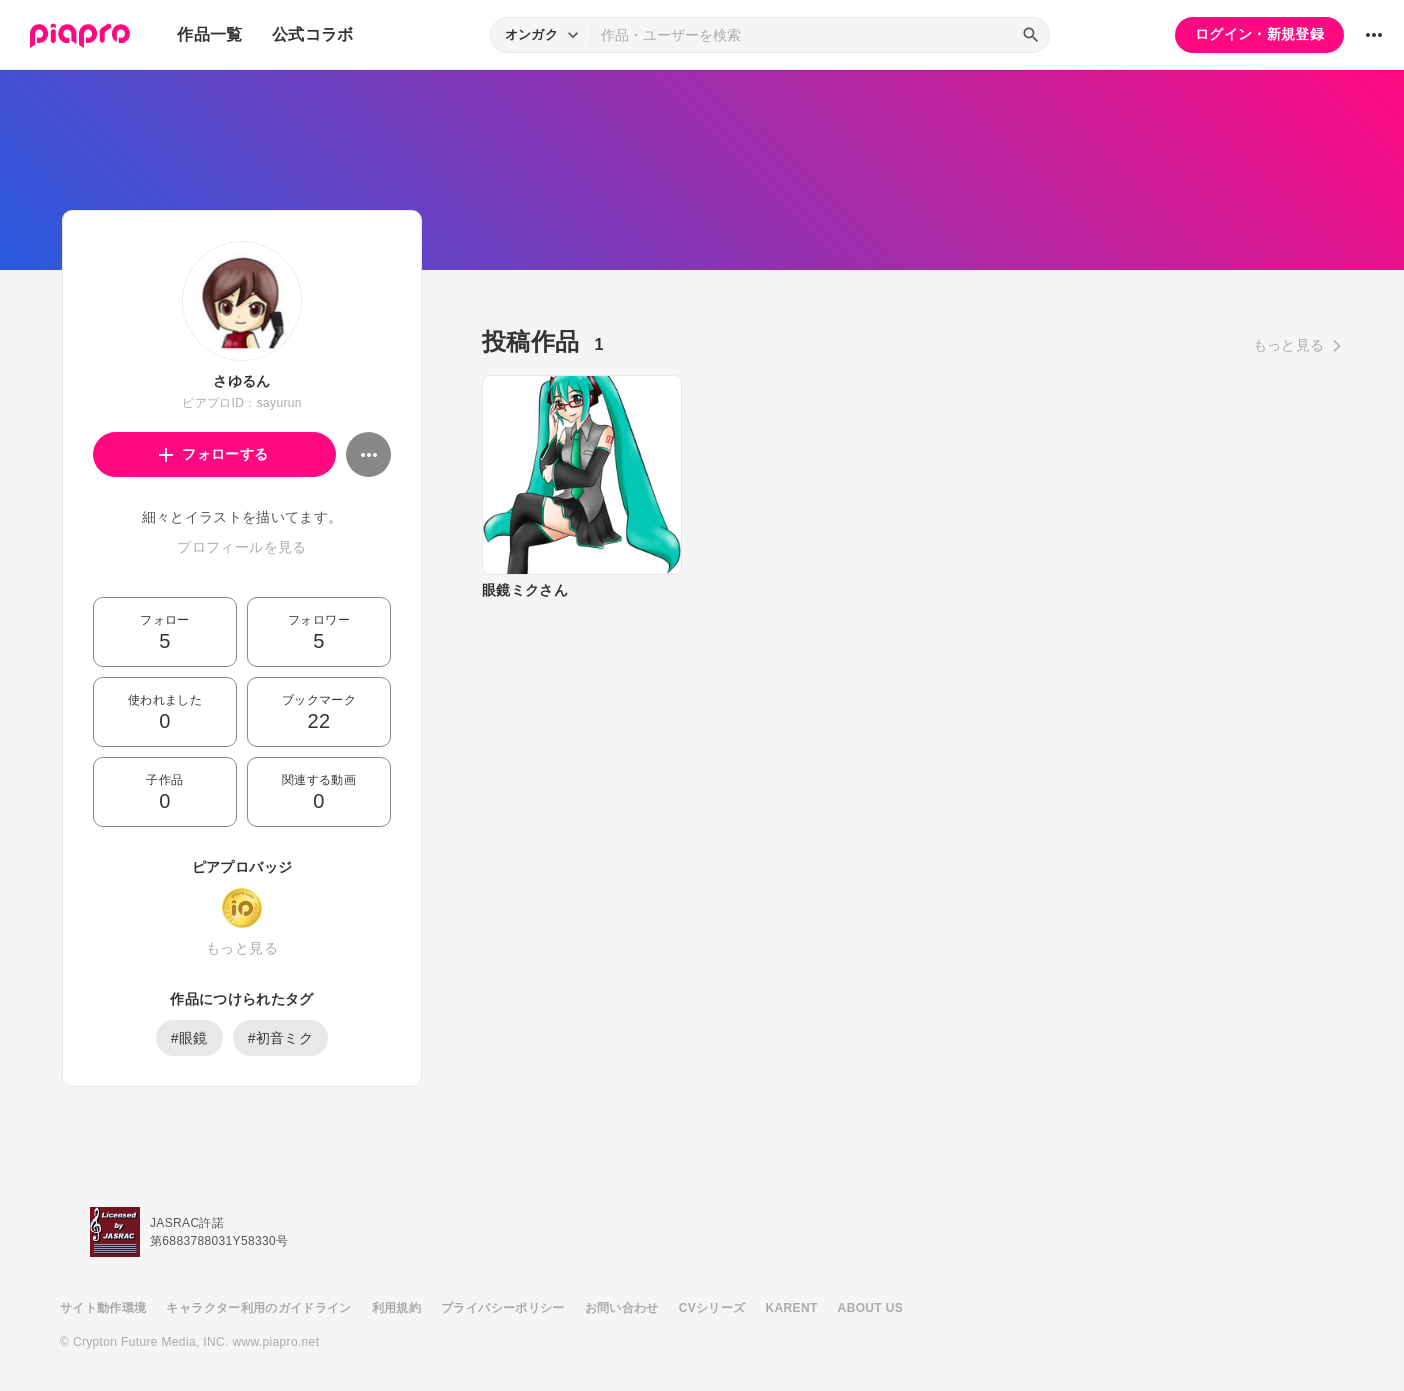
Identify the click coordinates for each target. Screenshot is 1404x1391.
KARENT (792, 1308)
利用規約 (396, 1308)
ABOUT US (870, 1308)
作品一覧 (209, 34)
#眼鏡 (189, 1038)
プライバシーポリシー (503, 1308)
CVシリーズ (712, 1308)
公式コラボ (313, 34)
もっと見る (242, 948)
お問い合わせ (622, 1308)
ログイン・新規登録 (1259, 34)
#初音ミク (281, 1038)
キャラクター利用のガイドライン (258, 1308)
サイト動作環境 (103, 1308)
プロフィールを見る (241, 547)
